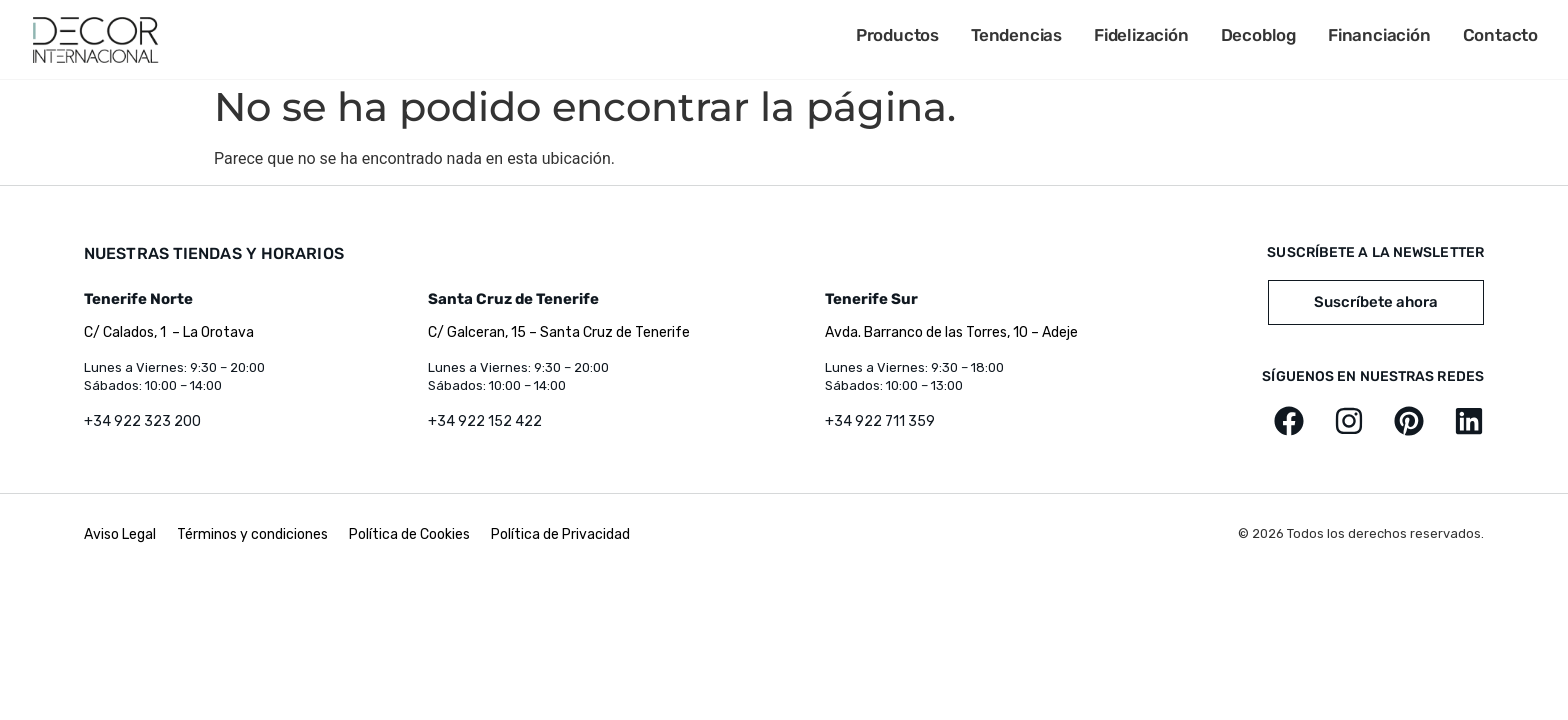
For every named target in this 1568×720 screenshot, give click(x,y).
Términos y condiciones (252, 534)
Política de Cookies (409, 534)
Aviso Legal (121, 534)
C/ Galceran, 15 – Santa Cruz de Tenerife (559, 332)
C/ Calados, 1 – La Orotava (169, 332)
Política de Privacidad (560, 534)
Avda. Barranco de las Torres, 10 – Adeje (951, 332)
